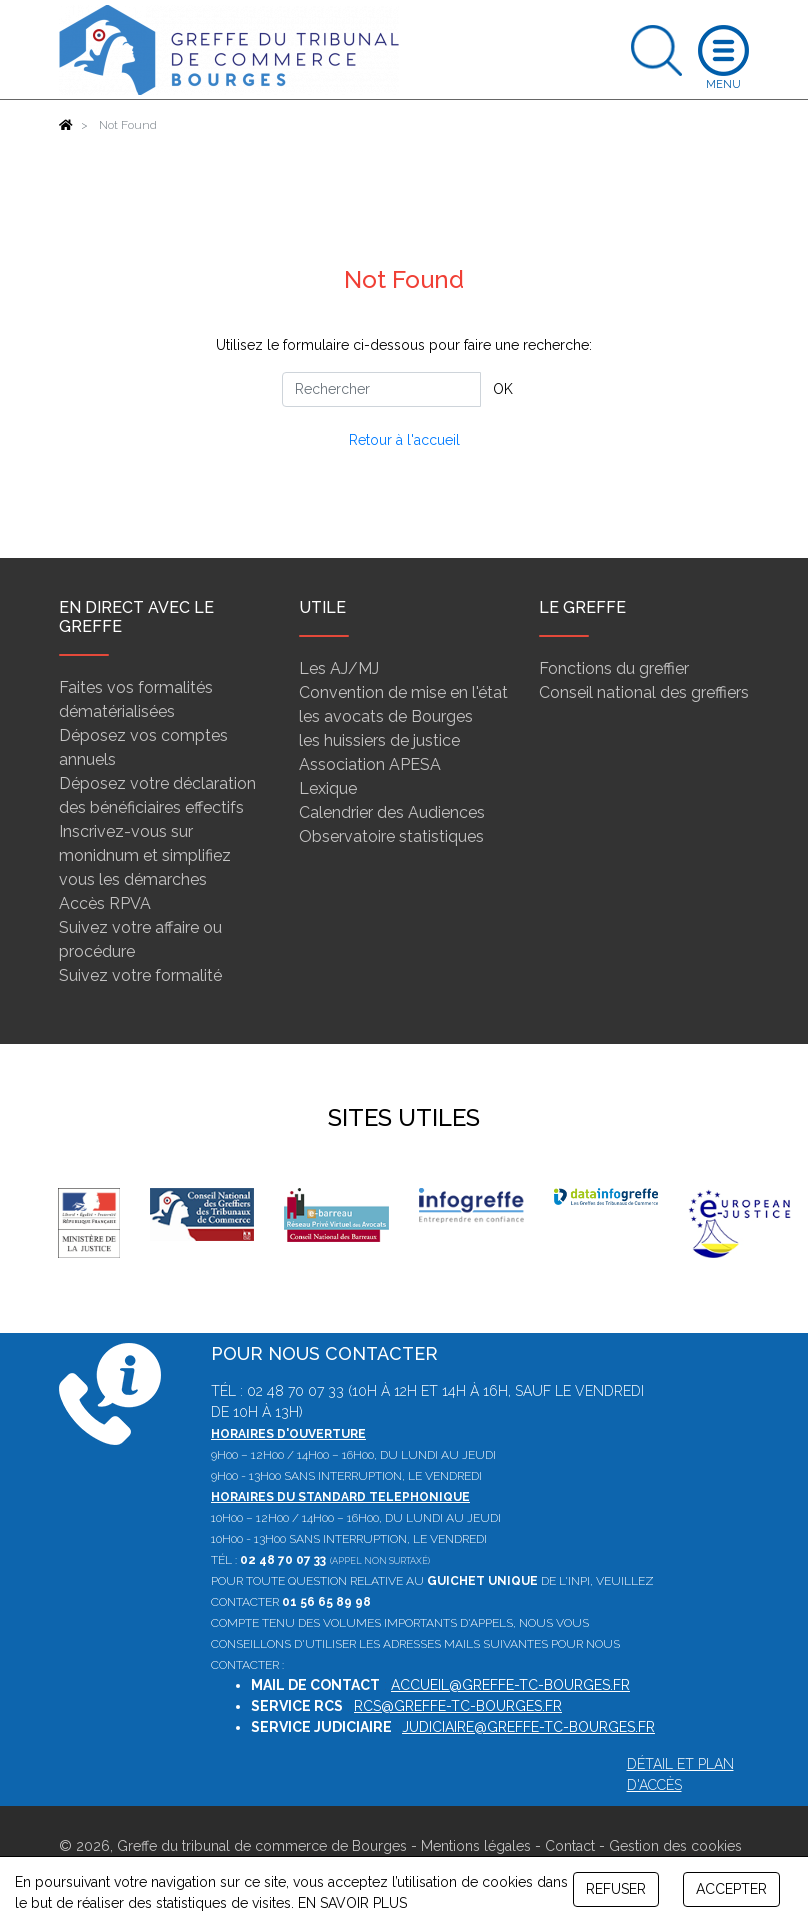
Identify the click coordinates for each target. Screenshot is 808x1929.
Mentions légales (476, 1846)
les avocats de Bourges (386, 716)
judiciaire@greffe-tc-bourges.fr (528, 1727)
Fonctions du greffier (614, 668)
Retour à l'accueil (404, 440)
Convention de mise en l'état (403, 692)
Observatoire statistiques (391, 836)
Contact (570, 1846)
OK (503, 389)
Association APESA (370, 764)
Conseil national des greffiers (644, 692)
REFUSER (616, 1889)
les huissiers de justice (379, 740)
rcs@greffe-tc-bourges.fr (458, 1706)
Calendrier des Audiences (392, 812)
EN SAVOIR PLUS (352, 1903)
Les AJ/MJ (339, 668)
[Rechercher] (381, 389)
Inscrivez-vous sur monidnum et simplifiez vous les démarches (145, 855)
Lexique (328, 788)
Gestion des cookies (675, 1846)
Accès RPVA (105, 903)
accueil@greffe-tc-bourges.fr (510, 1685)
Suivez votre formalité (140, 975)
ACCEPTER (731, 1889)
